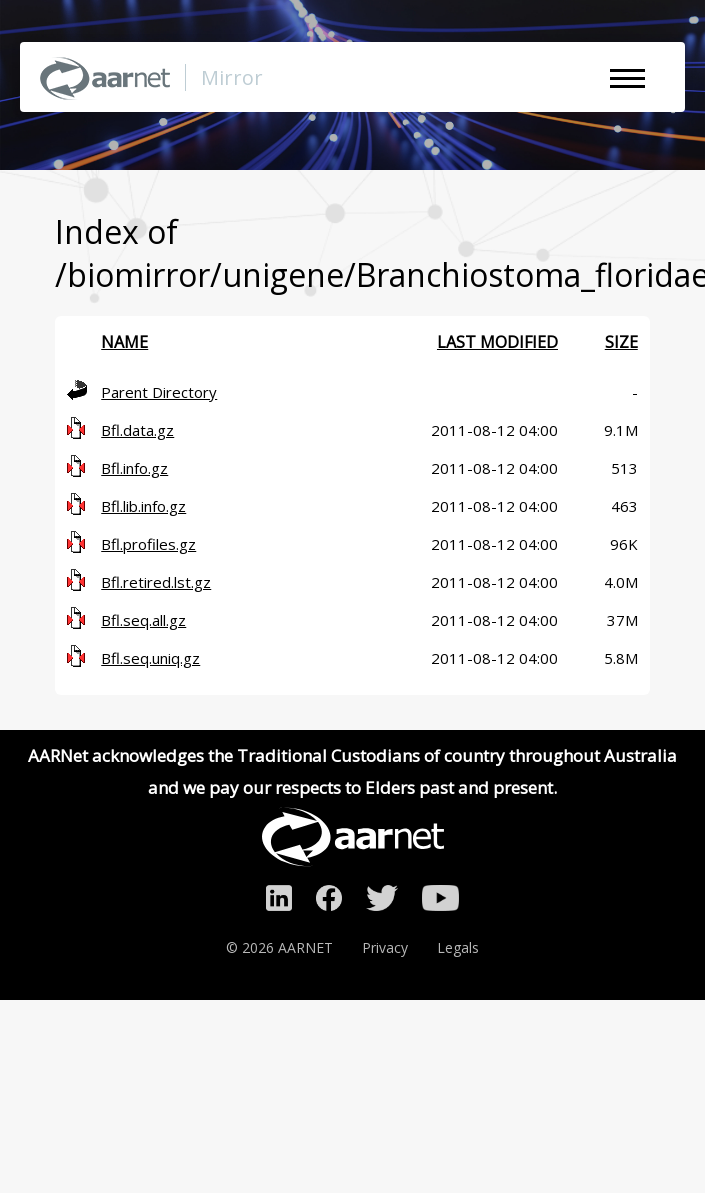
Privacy (385, 947)
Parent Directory (159, 392)
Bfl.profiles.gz (148, 544)
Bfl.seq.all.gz (143, 620)
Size (621, 342)
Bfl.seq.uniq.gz (150, 658)
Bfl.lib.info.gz (143, 506)
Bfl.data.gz (137, 430)
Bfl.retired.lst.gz (156, 582)
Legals (458, 947)
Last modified (497, 342)
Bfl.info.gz (134, 468)
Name (124, 342)
